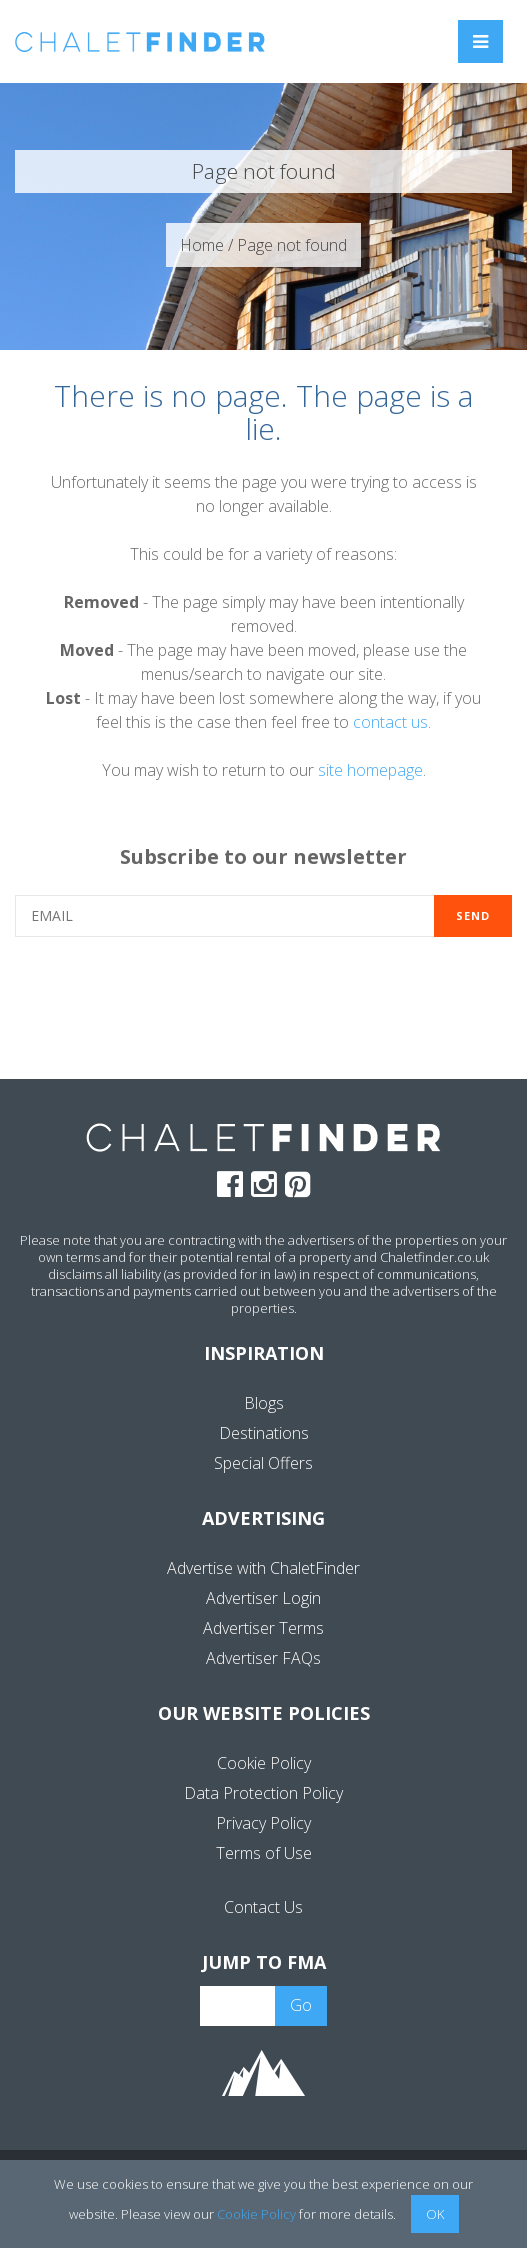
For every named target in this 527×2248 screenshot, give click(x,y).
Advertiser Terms (263, 1628)
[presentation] (264, 1006)
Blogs (264, 1403)
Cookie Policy (264, 1763)
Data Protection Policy (263, 1793)
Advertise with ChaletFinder (263, 1568)
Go (301, 2005)
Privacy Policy (263, 1823)
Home (202, 245)
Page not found (292, 245)
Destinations (264, 1433)
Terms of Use (264, 1853)
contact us (390, 722)
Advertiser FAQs (263, 1658)
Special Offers (263, 1463)
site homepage (370, 770)
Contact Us (263, 1907)
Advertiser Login (263, 1598)
